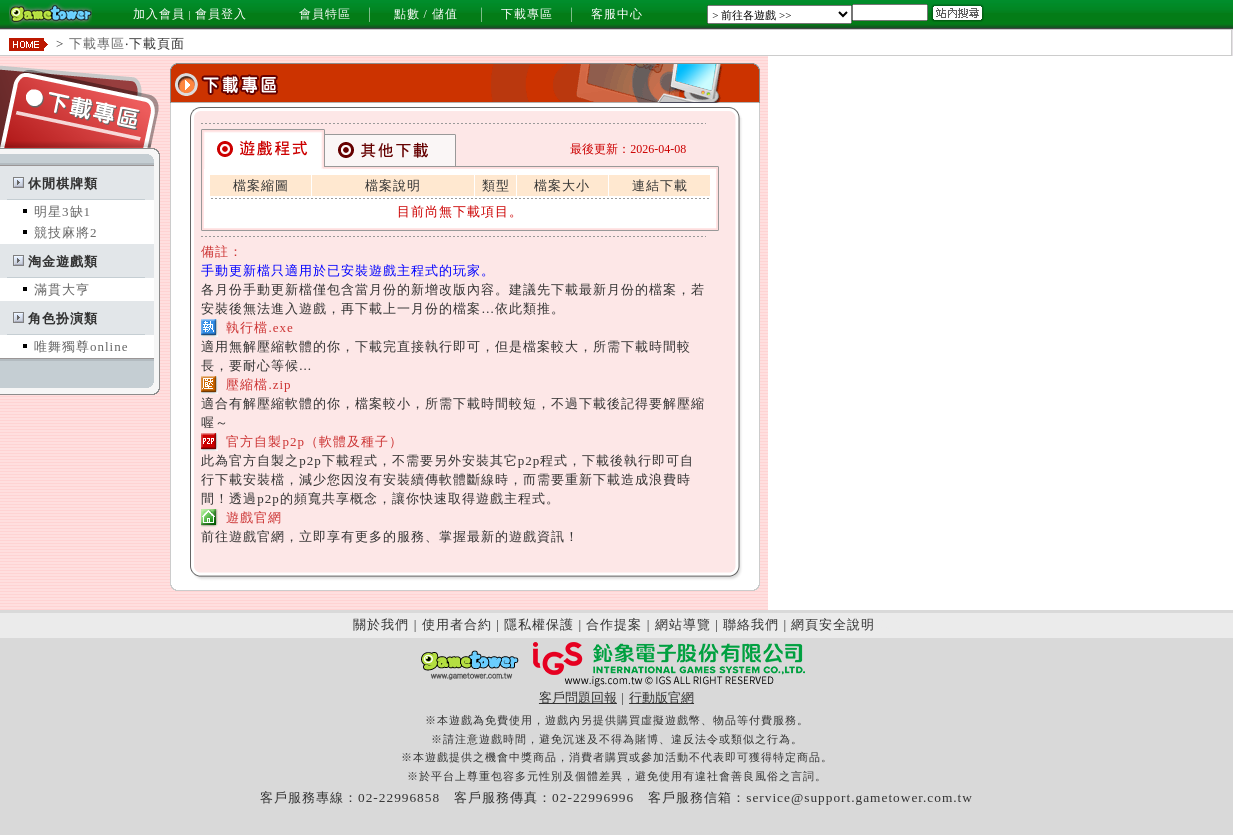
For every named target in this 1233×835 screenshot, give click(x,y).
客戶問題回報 (578, 697)
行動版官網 (661, 697)
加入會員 (159, 14)
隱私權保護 (539, 624)
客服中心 (617, 14)
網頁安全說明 (833, 624)
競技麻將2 (66, 232)
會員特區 (325, 14)
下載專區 (527, 14)
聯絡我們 (751, 624)
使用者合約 (457, 624)
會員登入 (221, 14)
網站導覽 (683, 624)
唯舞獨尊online (81, 346)
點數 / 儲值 (426, 14)
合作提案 (614, 624)
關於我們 (381, 624)
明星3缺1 (62, 211)
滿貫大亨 (62, 289)
